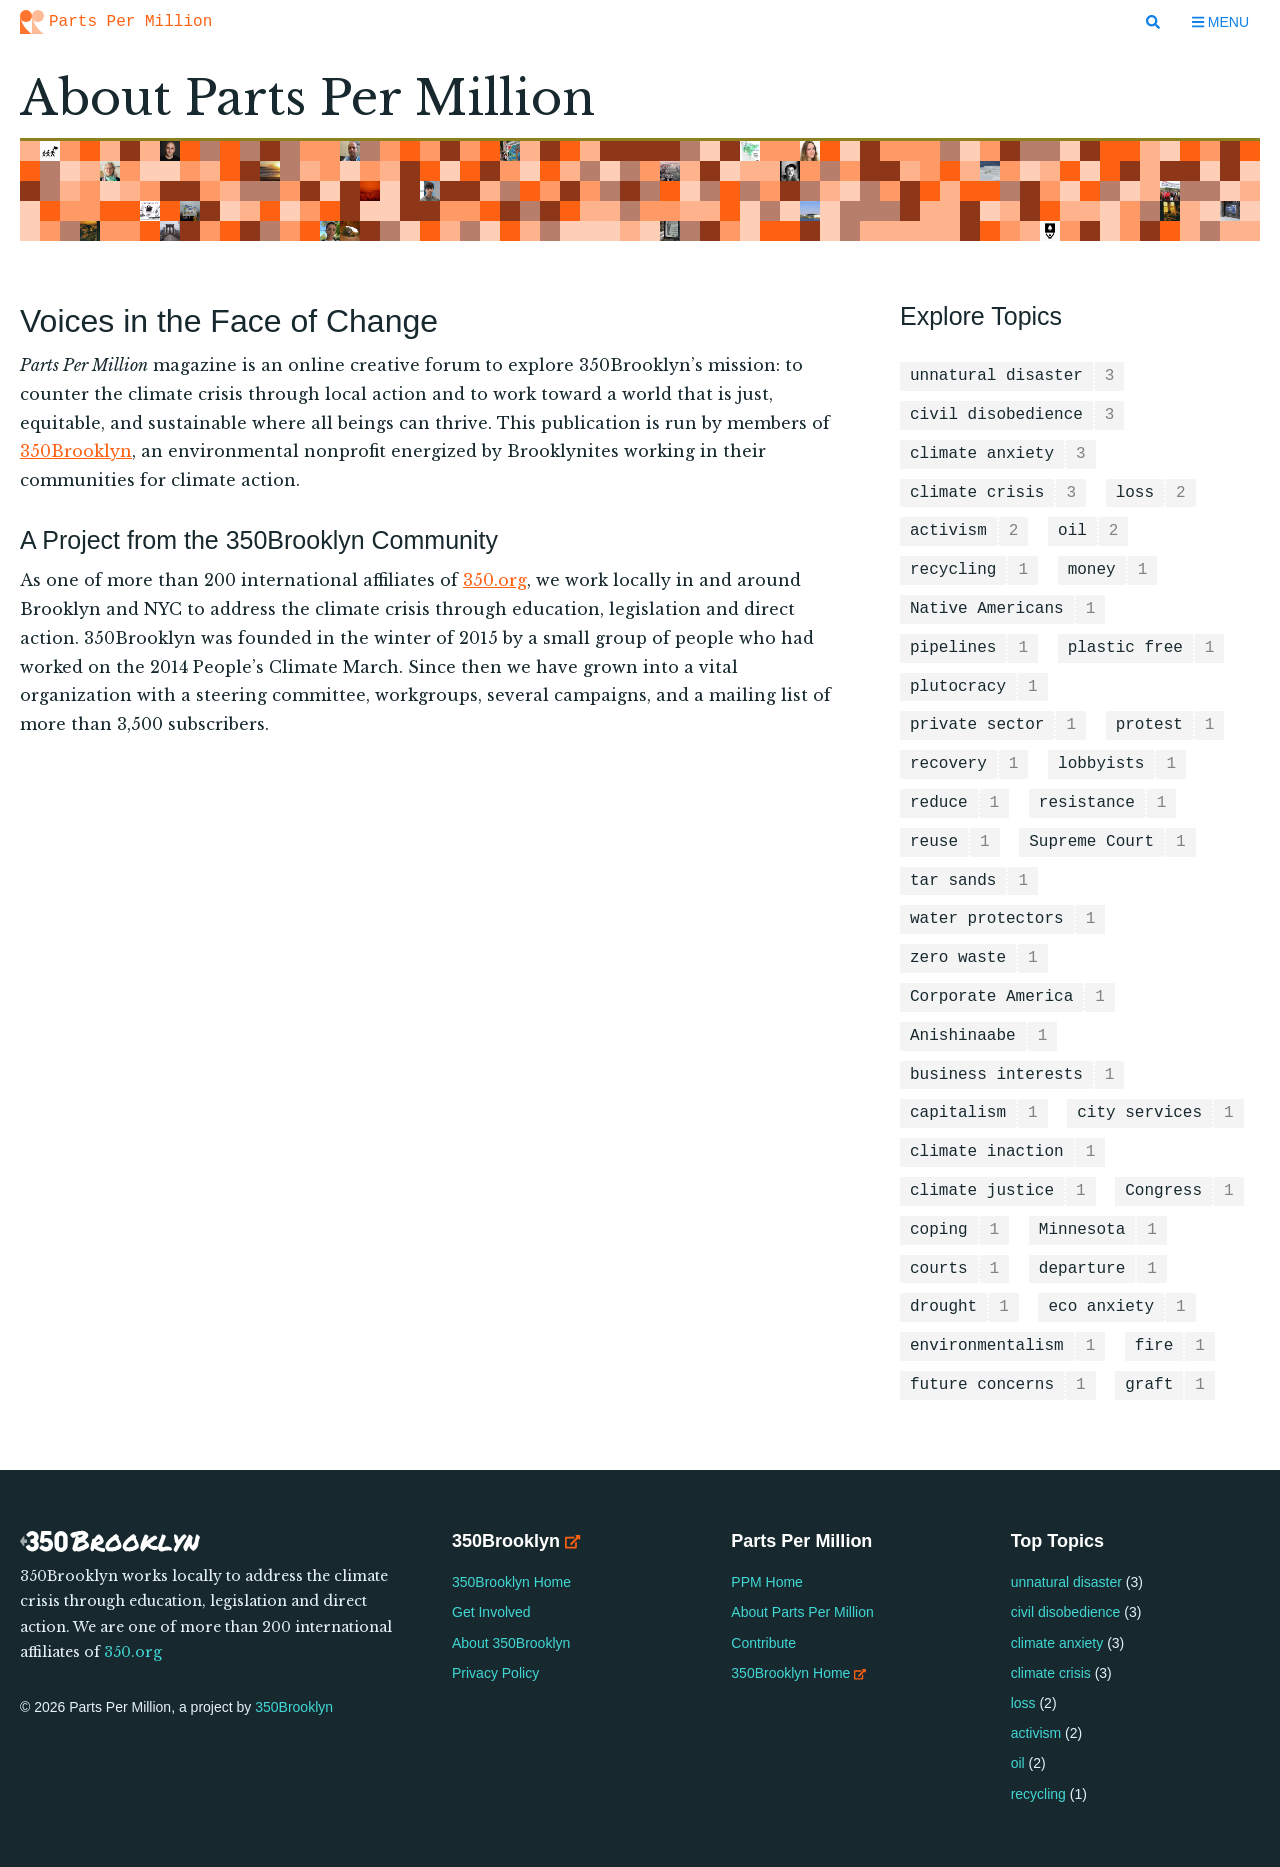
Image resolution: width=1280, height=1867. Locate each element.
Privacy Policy (495, 1673)
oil (1018, 1763)
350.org (495, 580)
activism (1036, 1733)
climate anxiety (1057, 1643)
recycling (1038, 1794)
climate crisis (1051, 1673)
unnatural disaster (1066, 1582)
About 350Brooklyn (511, 1643)
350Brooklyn (76, 451)
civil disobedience (1066, 1612)
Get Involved (491, 1612)
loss (1023, 1703)
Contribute (765, 1643)
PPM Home (768, 1582)
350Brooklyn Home (511, 1582)
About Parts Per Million (804, 1612)
